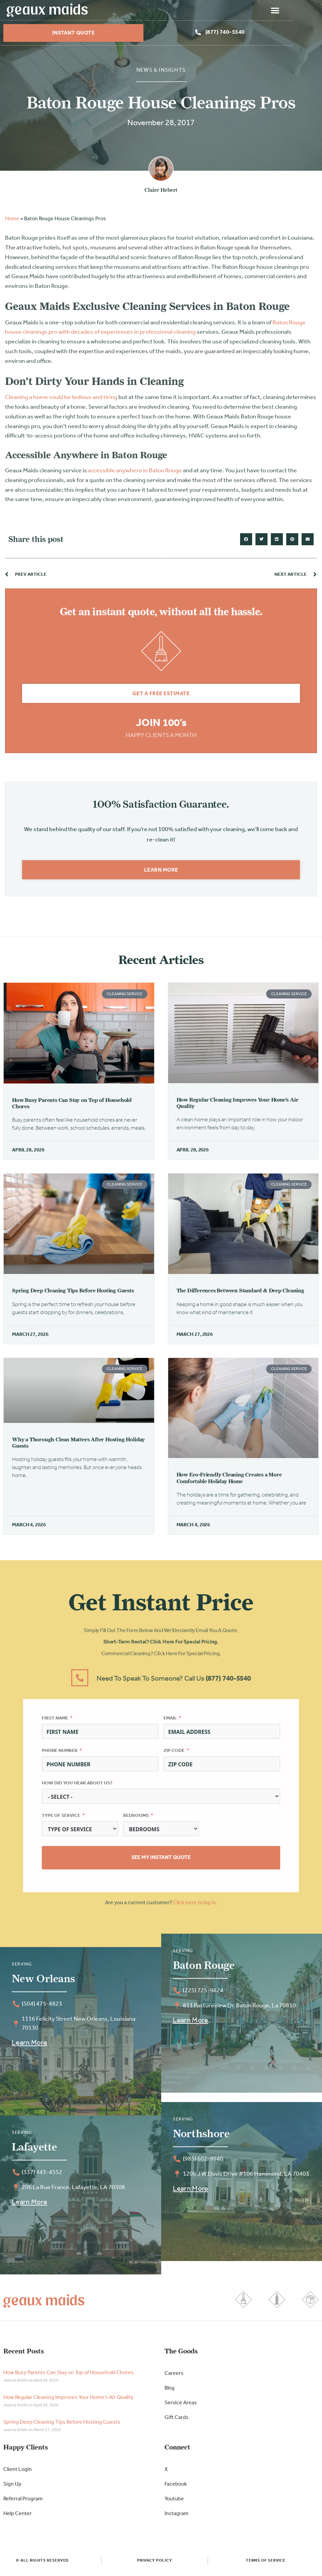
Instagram (177, 2516)
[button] (304, 10)
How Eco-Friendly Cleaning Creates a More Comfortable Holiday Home (229, 1480)
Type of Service (61, 1818)
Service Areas (181, 2405)
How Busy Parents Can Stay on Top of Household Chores (68, 2375)
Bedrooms (136, 1818)
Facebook (176, 2487)
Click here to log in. (195, 1905)
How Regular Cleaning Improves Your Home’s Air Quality (68, 2400)
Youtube (174, 2501)
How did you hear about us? (77, 1785)
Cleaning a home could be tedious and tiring (61, 400)
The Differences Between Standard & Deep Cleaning (240, 1293)
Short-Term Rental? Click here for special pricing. (161, 1644)
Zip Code (174, 1753)
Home (12, 221)
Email (170, 1720)
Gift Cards (177, 2420)
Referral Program (23, 2501)
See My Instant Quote (161, 1860)
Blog (170, 2391)
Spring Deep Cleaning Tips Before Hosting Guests (73, 1293)
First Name (55, 1720)
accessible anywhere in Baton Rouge (135, 473)
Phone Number (60, 1753)
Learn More (29, 2045)
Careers (174, 2376)
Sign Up (12, 2487)
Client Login (17, 2472)
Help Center (17, 2516)
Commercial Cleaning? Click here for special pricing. (161, 1656)
